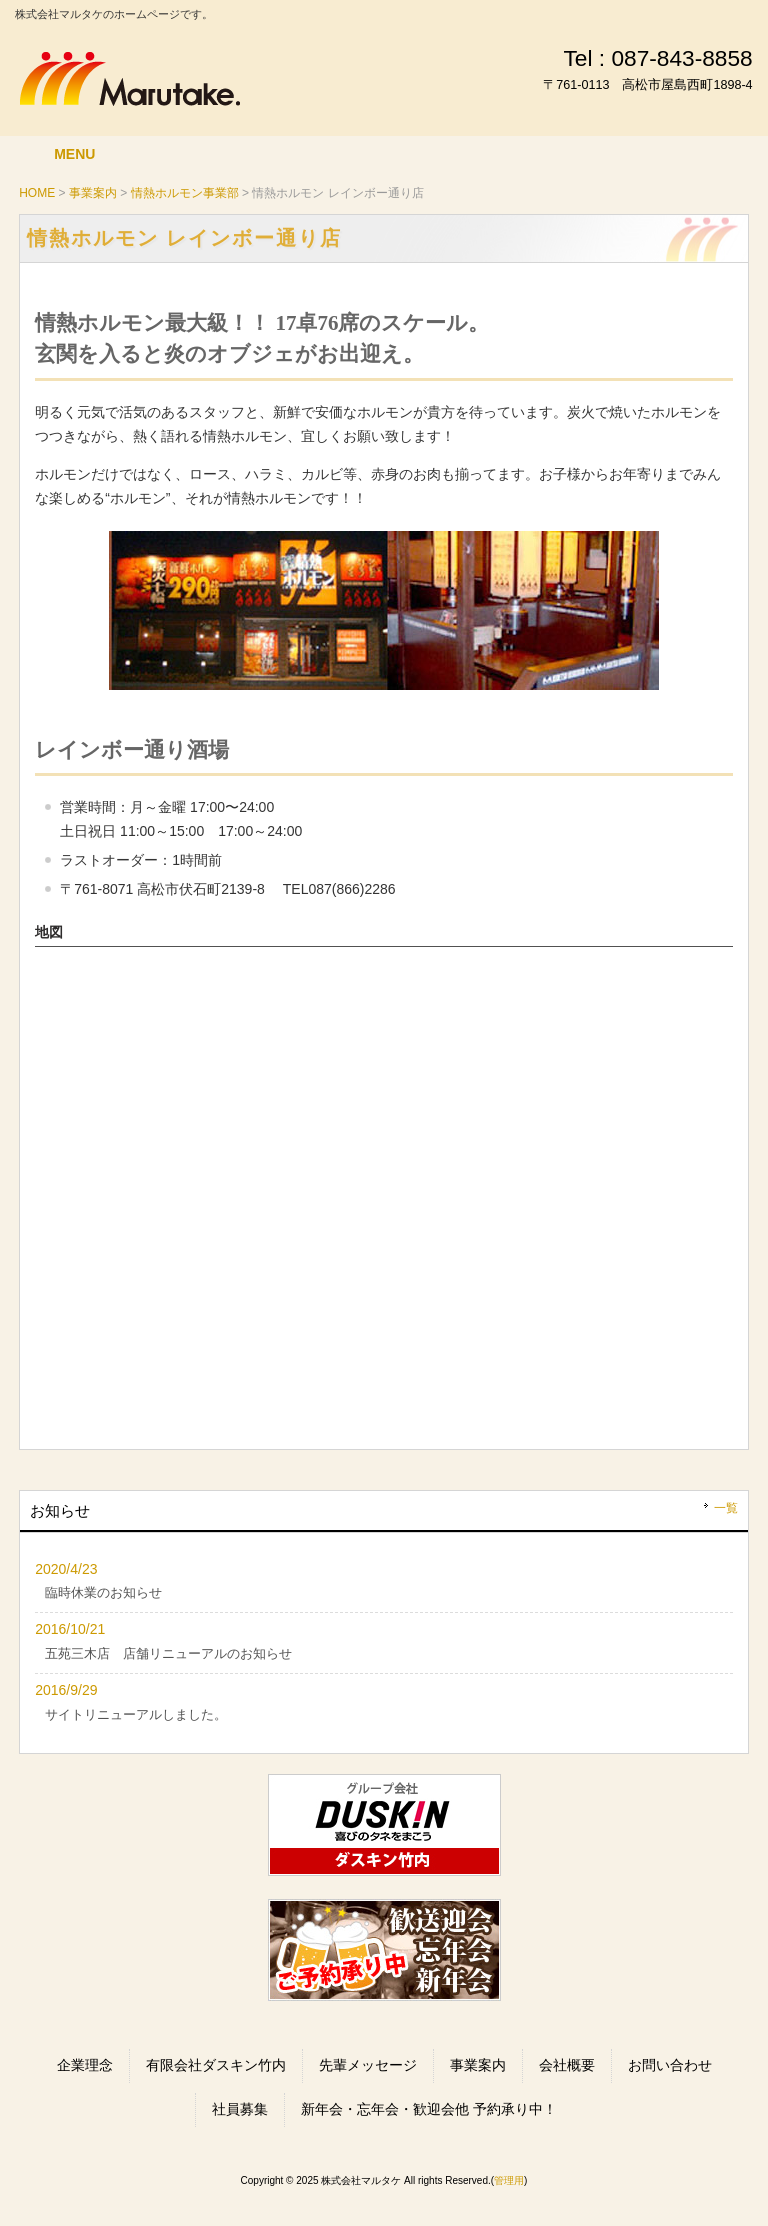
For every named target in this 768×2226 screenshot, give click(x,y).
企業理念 (85, 2065)
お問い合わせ (670, 2065)
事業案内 (478, 2065)
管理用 (509, 2180)
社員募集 (240, 2109)
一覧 (726, 1508)
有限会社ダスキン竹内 (216, 2065)
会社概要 (567, 2065)
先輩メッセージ (368, 2065)
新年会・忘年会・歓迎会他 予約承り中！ (429, 2109)
